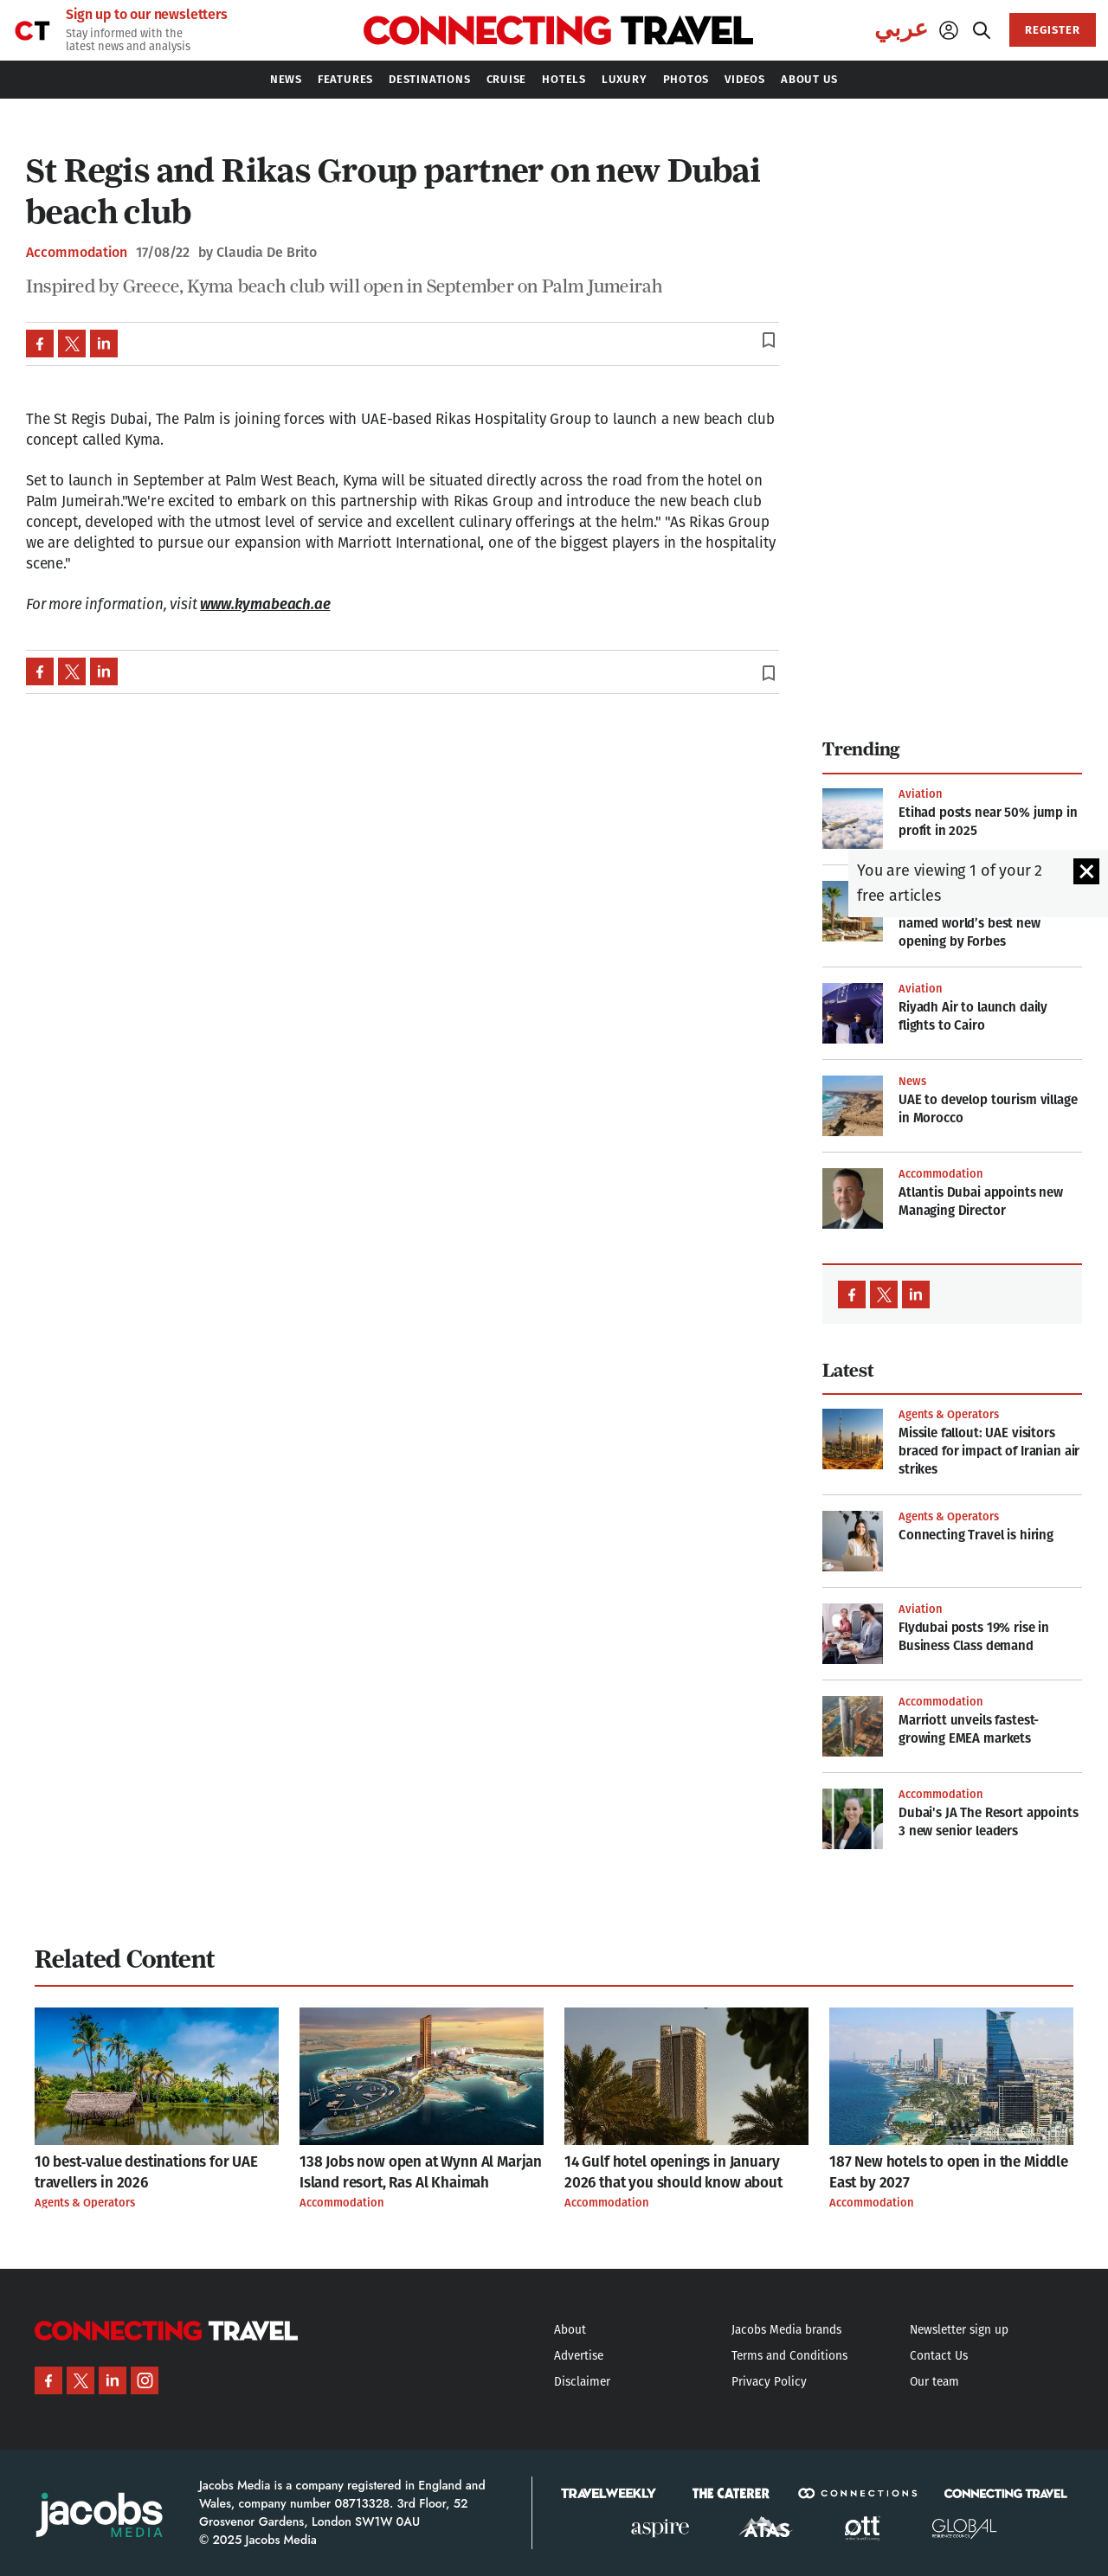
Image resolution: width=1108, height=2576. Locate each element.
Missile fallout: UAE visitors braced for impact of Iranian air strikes (989, 1451)
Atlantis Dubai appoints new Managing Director (981, 1201)
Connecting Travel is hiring (976, 1535)
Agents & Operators (949, 1414)
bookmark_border (768, 340)
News (912, 1081)
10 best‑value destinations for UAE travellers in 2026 (146, 2172)
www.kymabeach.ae (265, 604)
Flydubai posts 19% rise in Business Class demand (974, 1637)
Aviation (920, 794)
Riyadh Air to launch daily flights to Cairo (973, 1016)
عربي (901, 28)
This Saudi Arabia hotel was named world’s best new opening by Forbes (978, 923)
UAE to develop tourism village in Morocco (988, 1109)
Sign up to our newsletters (147, 14)
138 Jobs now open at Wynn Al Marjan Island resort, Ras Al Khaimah (421, 2172)
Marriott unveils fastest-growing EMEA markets (969, 1729)
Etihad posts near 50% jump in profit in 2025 (988, 821)
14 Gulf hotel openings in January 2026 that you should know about (673, 2172)
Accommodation (76, 253)
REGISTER (1052, 29)
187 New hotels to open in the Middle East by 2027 (948, 2172)
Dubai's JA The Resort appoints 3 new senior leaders (989, 1822)
